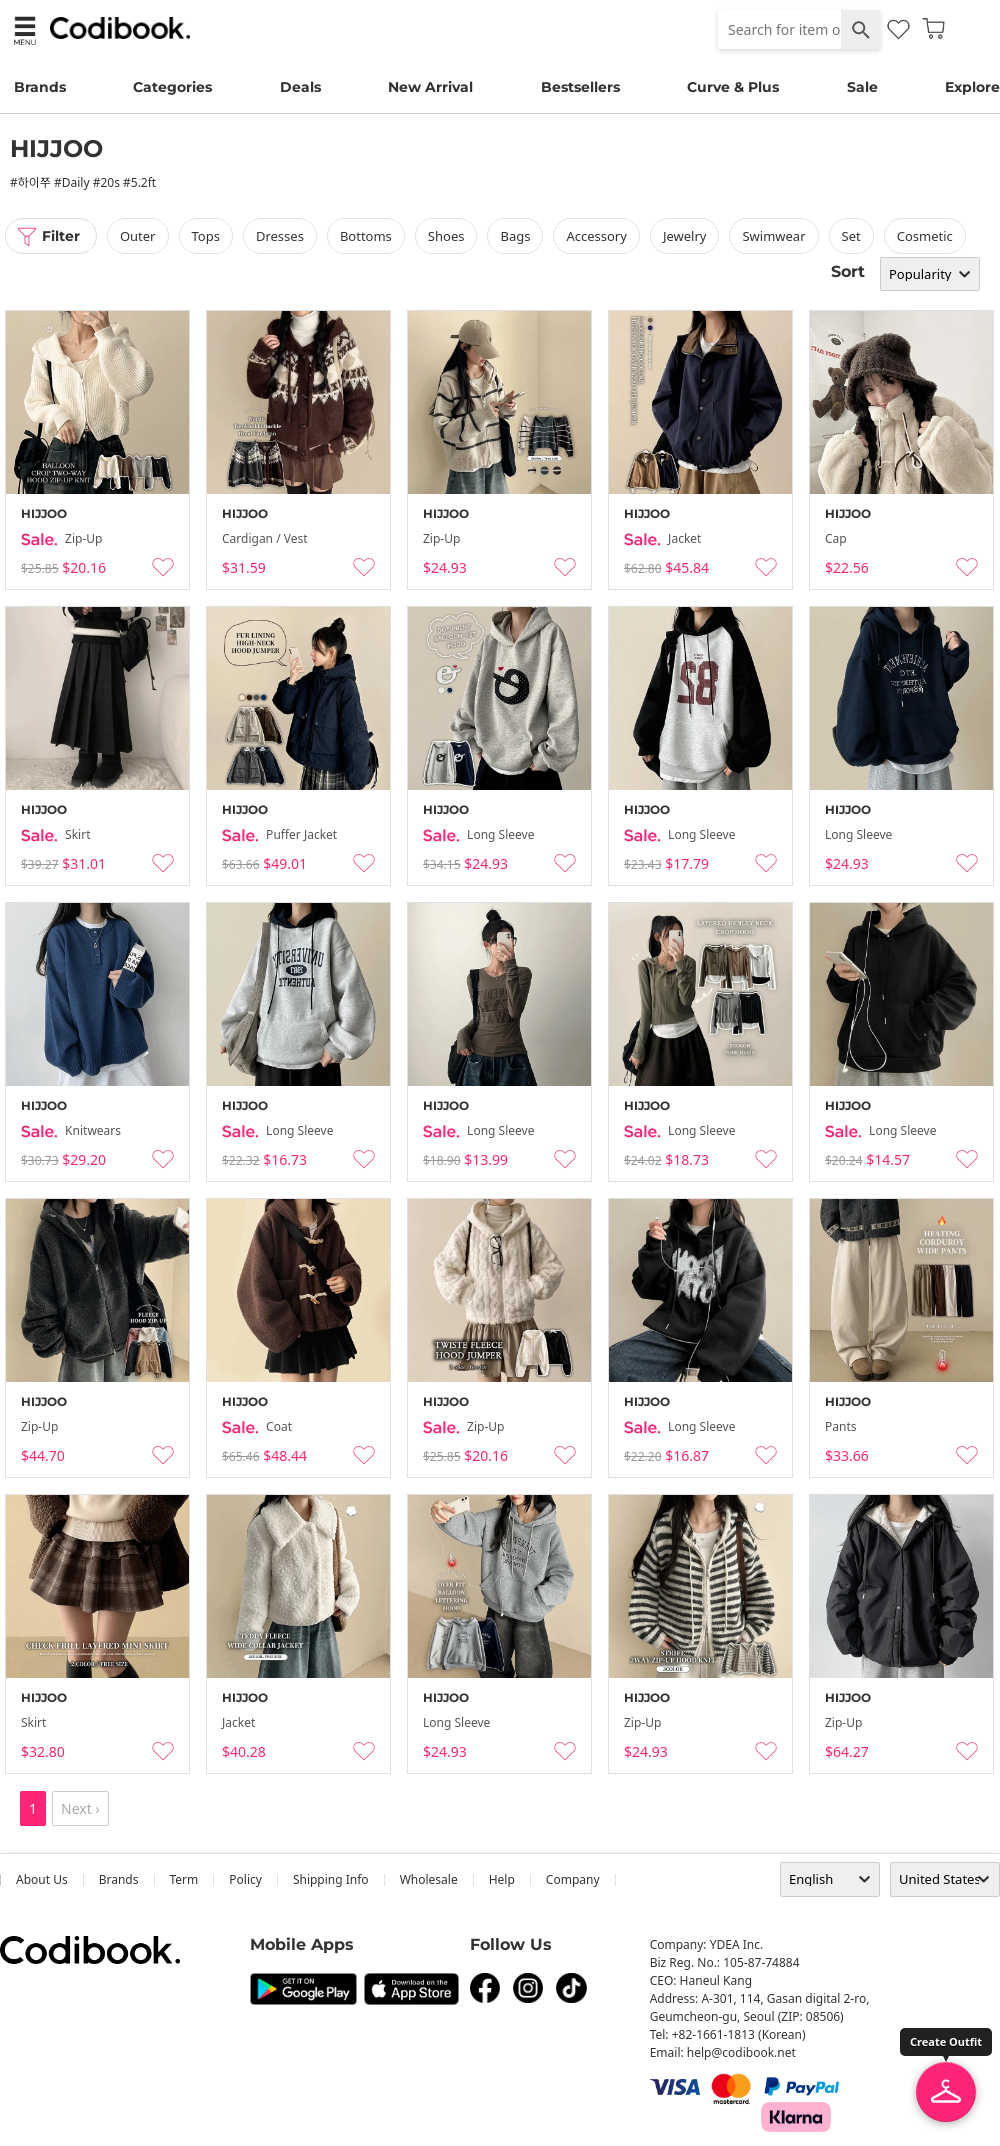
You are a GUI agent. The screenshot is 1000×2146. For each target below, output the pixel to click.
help (502, 1879)
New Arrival (430, 87)
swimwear (774, 236)
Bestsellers (580, 87)
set (851, 236)
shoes (446, 236)
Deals (300, 87)
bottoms (366, 236)
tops (206, 236)
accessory (597, 236)
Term (184, 1879)
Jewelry (685, 236)
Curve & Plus (733, 87)
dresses (280, 236)
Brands (40, 87)
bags (516, 236)
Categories (172, 87)
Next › (80, 1808)
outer (138, 236)
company (573, 1879)
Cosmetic (925, 236)
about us (42, 1879)
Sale (862, 87)
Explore (972, 87)
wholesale (429, 1879)
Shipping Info (331, 1879)
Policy (245, 1879)
